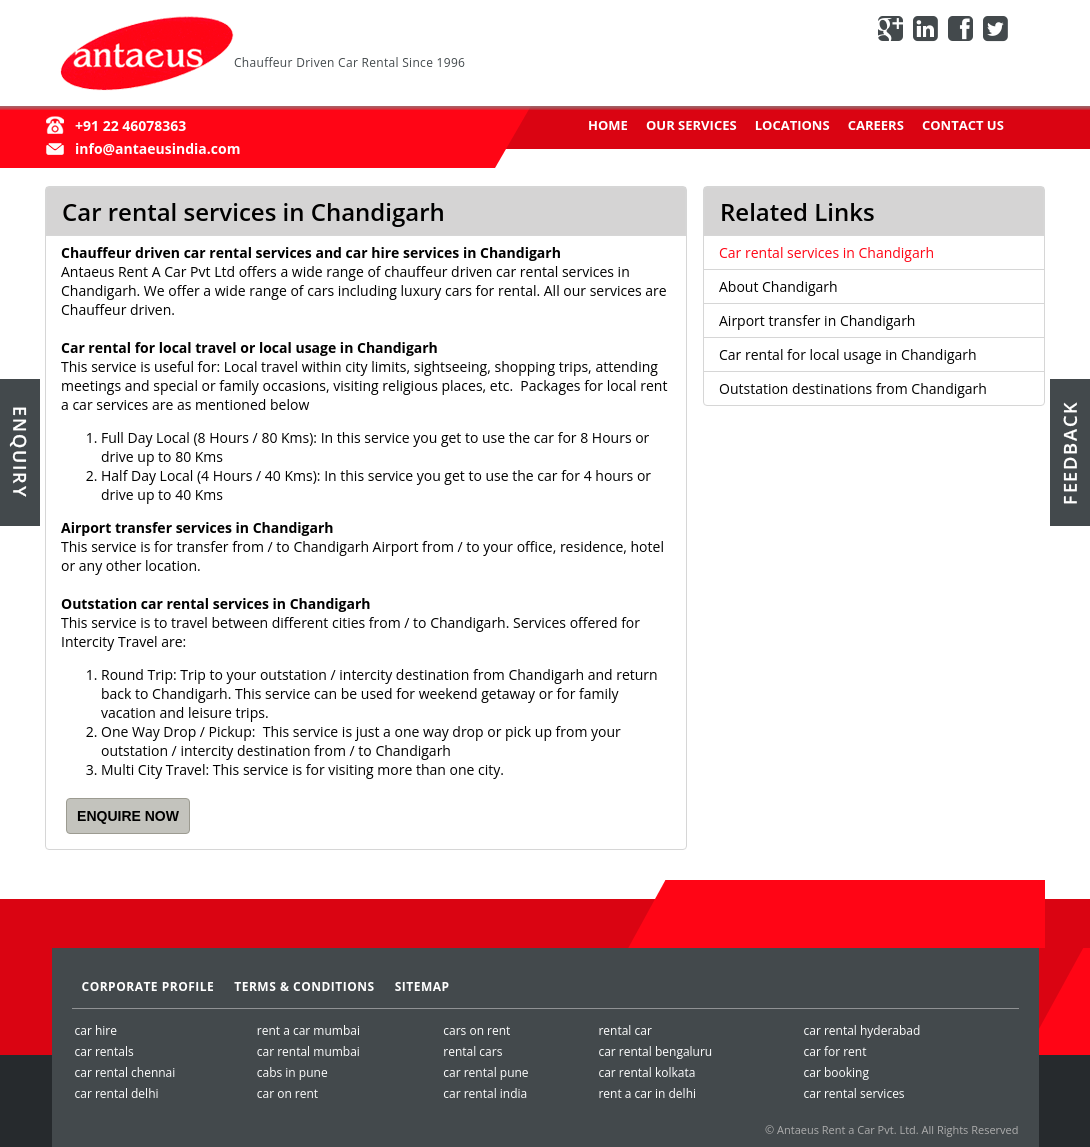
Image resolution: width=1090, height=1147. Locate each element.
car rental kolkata (646, 1072)
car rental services (853, 1093)
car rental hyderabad (861, 1030)
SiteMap (422, 986)
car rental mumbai (308, 1051)
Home (608, 125)
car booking (835, 1072)
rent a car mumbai (308, 1030)
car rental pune (485, 1072)
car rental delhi (117, 1093)
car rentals (104, 1051)
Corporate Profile (148, 986)
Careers (876, 125)
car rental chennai (125, 1072)
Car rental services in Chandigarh (826, 252)
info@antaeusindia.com (157, 148)
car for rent (834, 1051)
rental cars (472, 1051)
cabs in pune (292, 1072)
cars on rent (476, 1030)
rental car (624, 1030)
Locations (792, 125)
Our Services (691, 125)
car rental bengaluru (655, 1051)
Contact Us (963, 125)
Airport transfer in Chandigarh (817, 320)
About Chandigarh (778, 286)
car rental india (485, 1093)
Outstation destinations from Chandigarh (853, 388)
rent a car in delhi (647, 1093)
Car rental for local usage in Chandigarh (848, 354)
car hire (96, 1030)
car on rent (287, 1093)
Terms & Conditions (304, 986)
